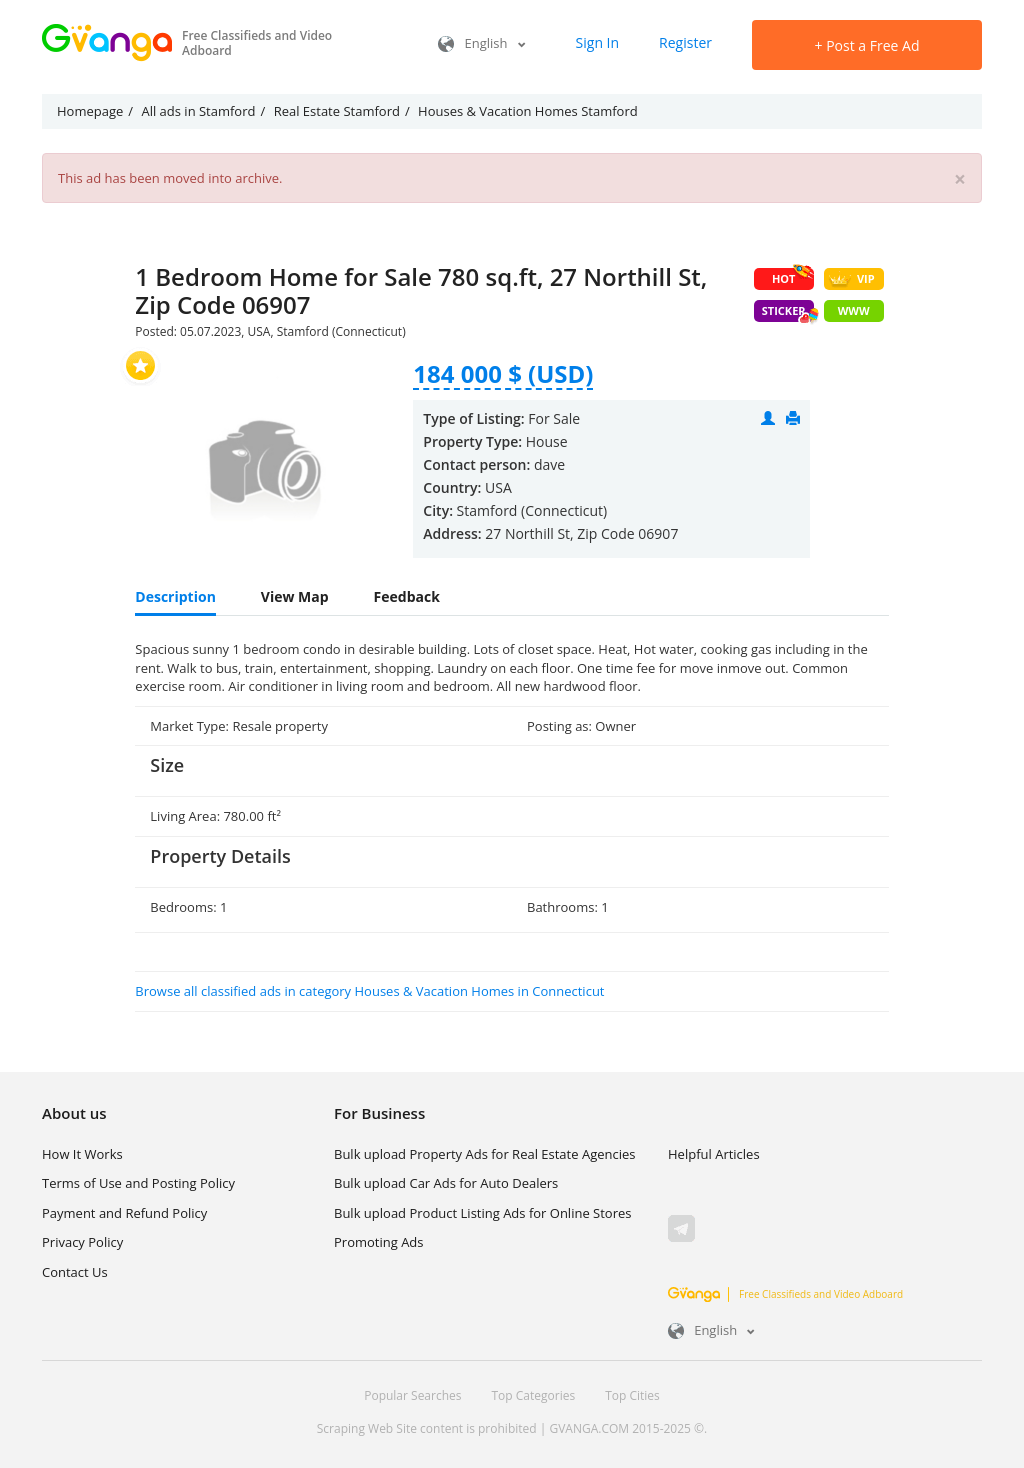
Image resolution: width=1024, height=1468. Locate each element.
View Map (295, 596)
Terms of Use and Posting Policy (138, 1183)
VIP (851, 279)
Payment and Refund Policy (124, 1213)
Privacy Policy (82, 1242)
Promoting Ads (379, 1242)
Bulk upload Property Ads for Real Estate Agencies (484, 1154)
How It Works (82, 1154)
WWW (854, 310)
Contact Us (75, 1272)
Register (685, 42)
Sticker (788, 312)
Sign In (598, 42)
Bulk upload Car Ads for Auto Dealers (446, 1183)
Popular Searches (412, 1395)
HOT (793, 277)
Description (175, 596)
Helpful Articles (714, 1154)
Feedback (407, 596)
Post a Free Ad (867, 45)
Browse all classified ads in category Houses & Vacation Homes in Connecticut (369, 991)
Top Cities (632, 1395)
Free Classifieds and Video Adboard (785, 1294)
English (481, 43)
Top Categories (534, 1395)
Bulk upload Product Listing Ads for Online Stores (482, 1213)
